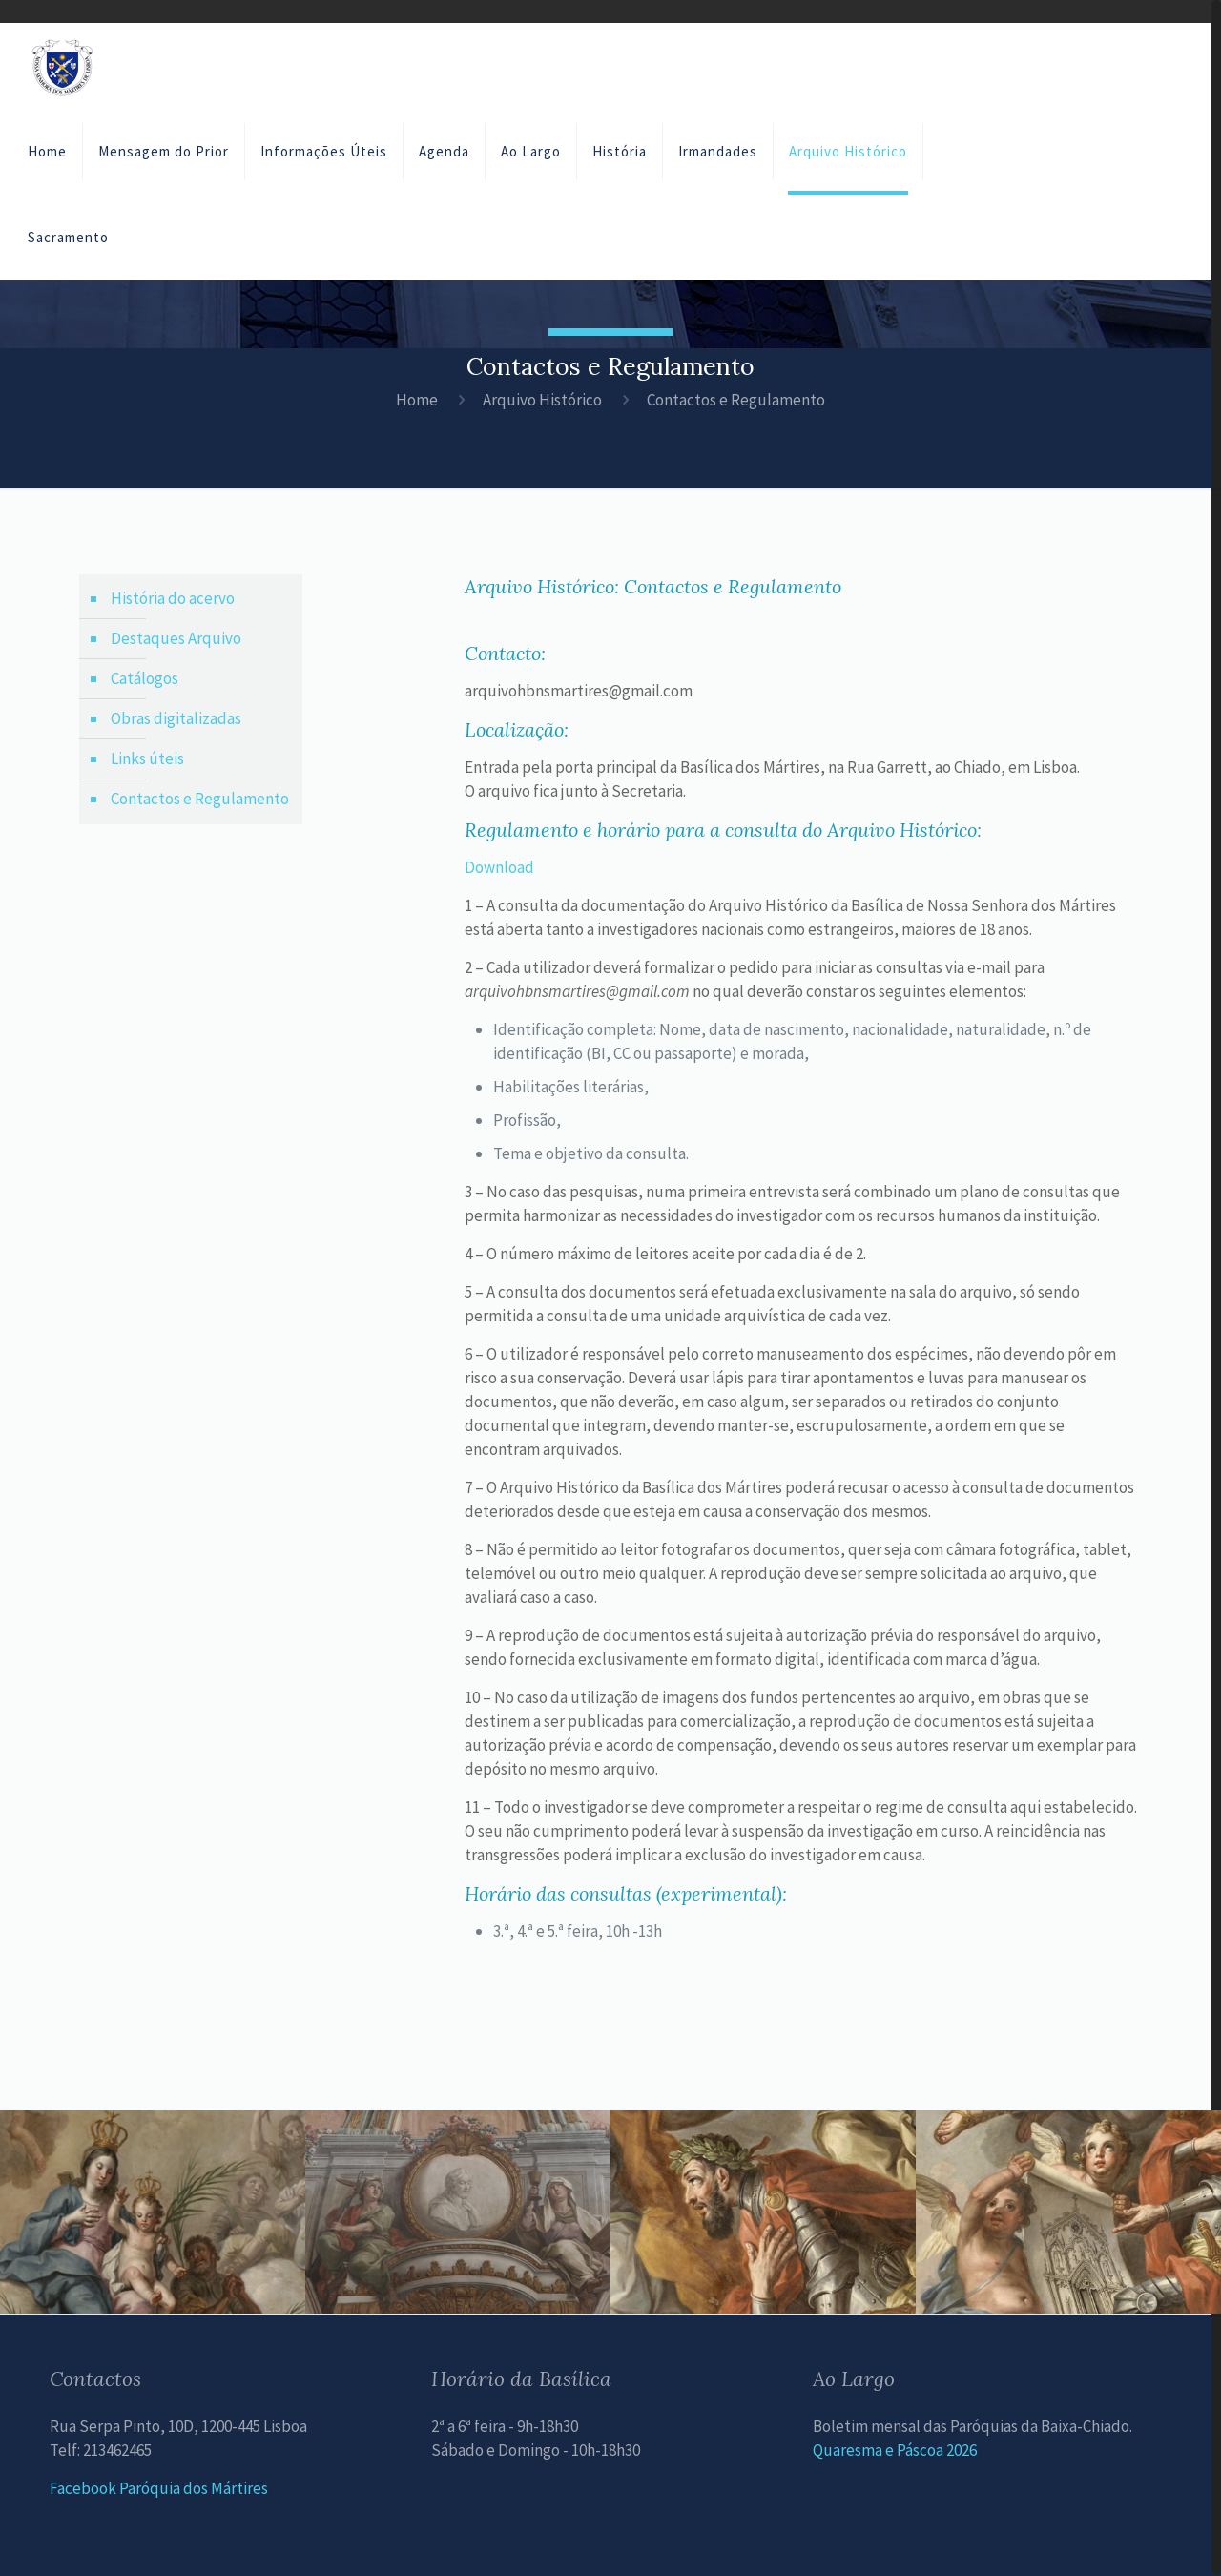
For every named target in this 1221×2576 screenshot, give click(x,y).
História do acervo (173, 598)
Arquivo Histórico (542, 399)
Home (417, 399)
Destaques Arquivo (176, 638)
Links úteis (147, 758)
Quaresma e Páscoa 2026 (895, 2450)
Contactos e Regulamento (200, 798)
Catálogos (144, 678)
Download (499, 867)
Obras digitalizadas (176, 718)
